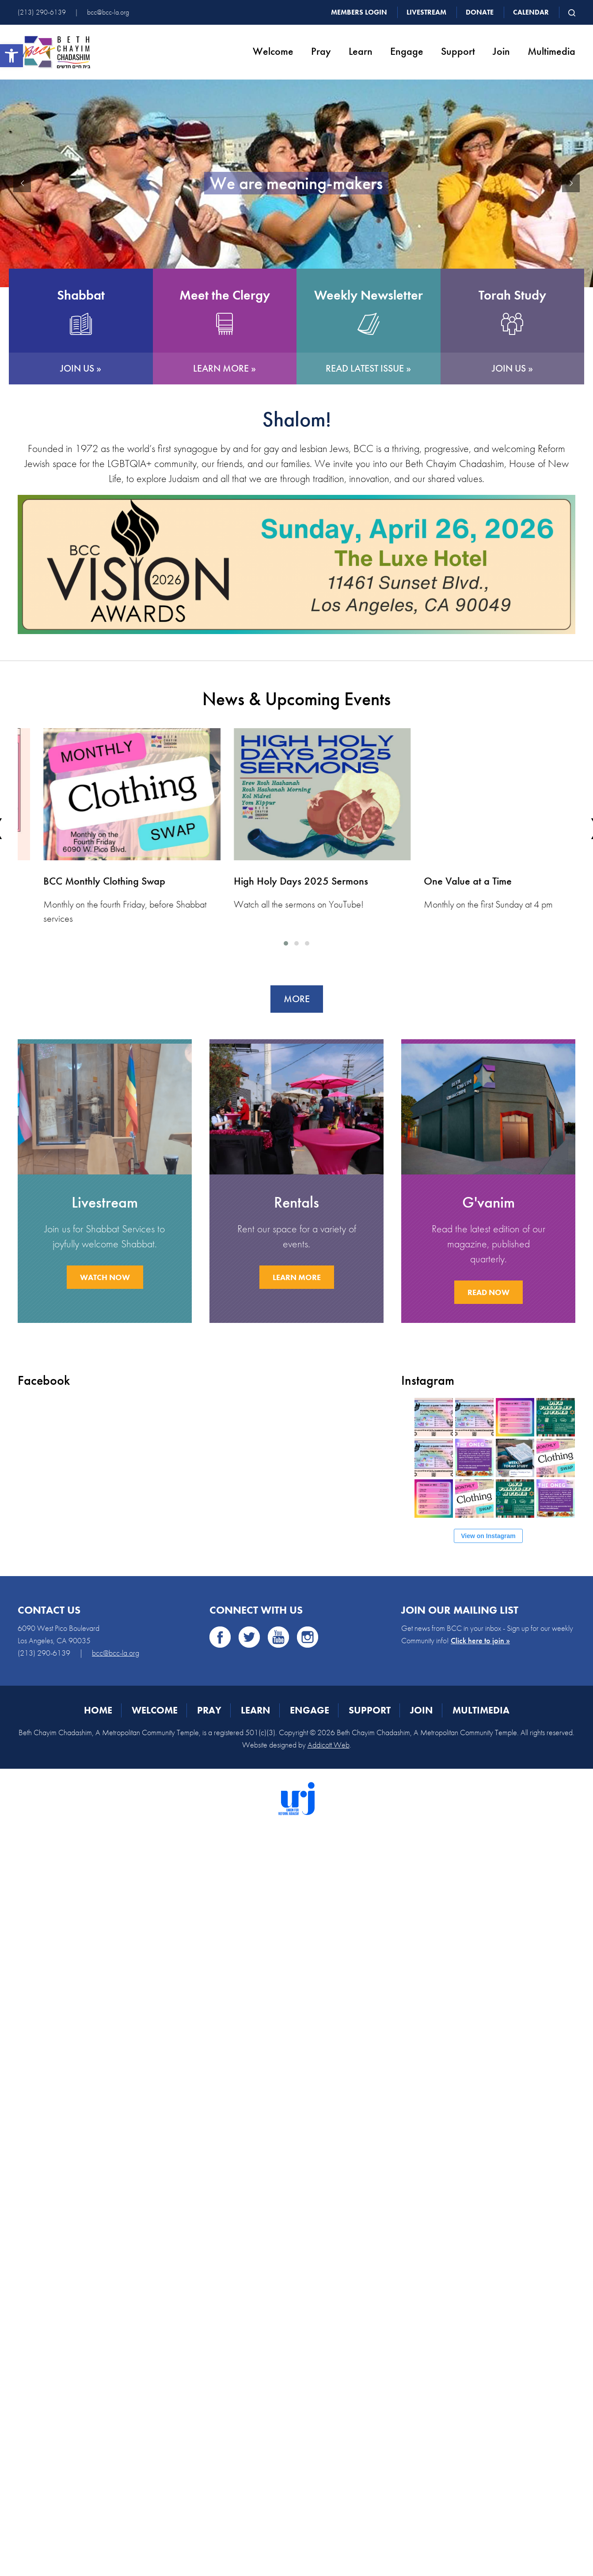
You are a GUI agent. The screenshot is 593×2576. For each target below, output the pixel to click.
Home (98, 1710)
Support (458, 51)
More (297, 998)
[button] (11, 55)
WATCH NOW (105, 1277)
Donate (480, 12)
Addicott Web (329, 1745)
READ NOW (488, 1292)
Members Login (359, 12)
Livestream (426, 12)
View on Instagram (488, 1535)
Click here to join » (480, 1640)
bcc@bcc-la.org (108, 12)
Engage (406, 51)
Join (501, 51)
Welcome (273, 51)
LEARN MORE (221, 368)
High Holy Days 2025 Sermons (466, 881)
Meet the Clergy (224, 295)
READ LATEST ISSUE (365, 368)
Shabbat (81, 295)
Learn (361, 51)
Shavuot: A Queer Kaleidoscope (87, 881)
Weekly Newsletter (368, 295)
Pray (321, 51)
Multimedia (551, 51)
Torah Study (512, 295)
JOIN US (77, 368)
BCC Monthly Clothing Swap (269, 881)
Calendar (531, 12)
